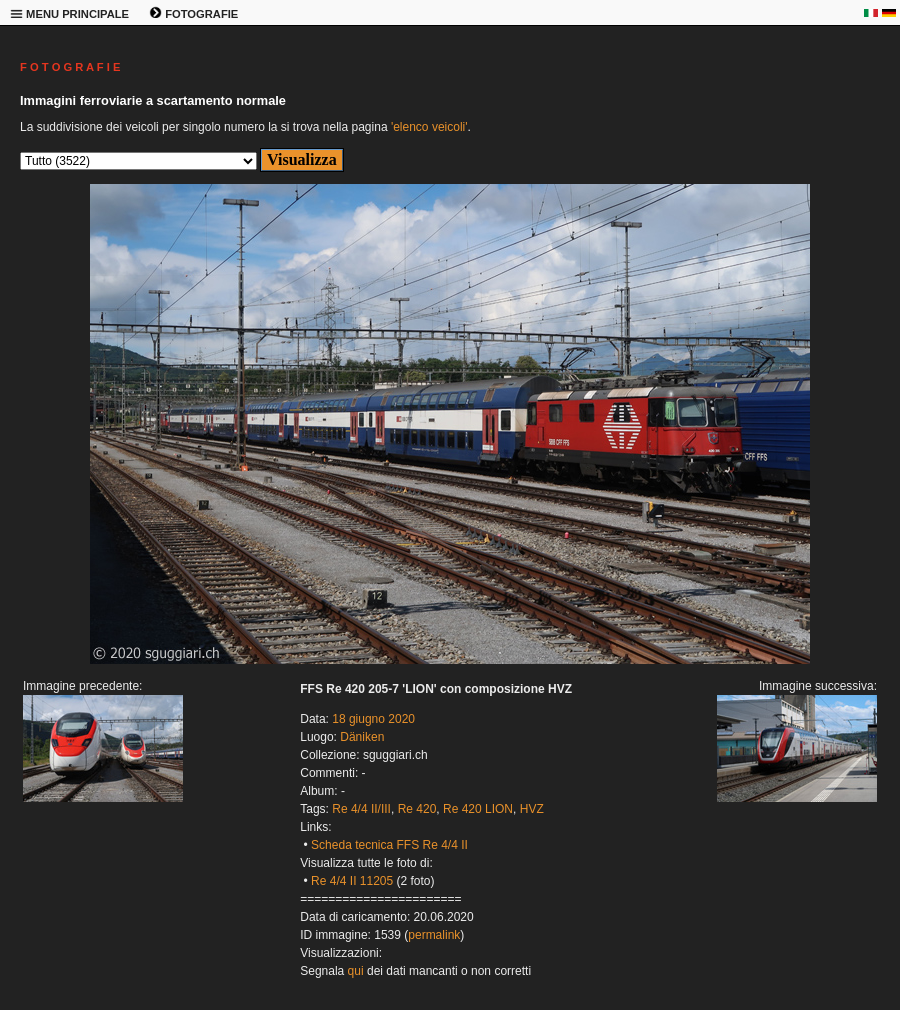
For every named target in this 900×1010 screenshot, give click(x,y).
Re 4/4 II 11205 (352, 881)
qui (356, 971)
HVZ (532, 809)
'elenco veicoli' (429, 127)
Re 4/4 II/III (361, 809)
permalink (434, 935)
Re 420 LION (478, 809)
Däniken (362, 737)
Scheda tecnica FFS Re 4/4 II (389, 845)
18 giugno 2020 (373, 719)
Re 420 (417, 809)
